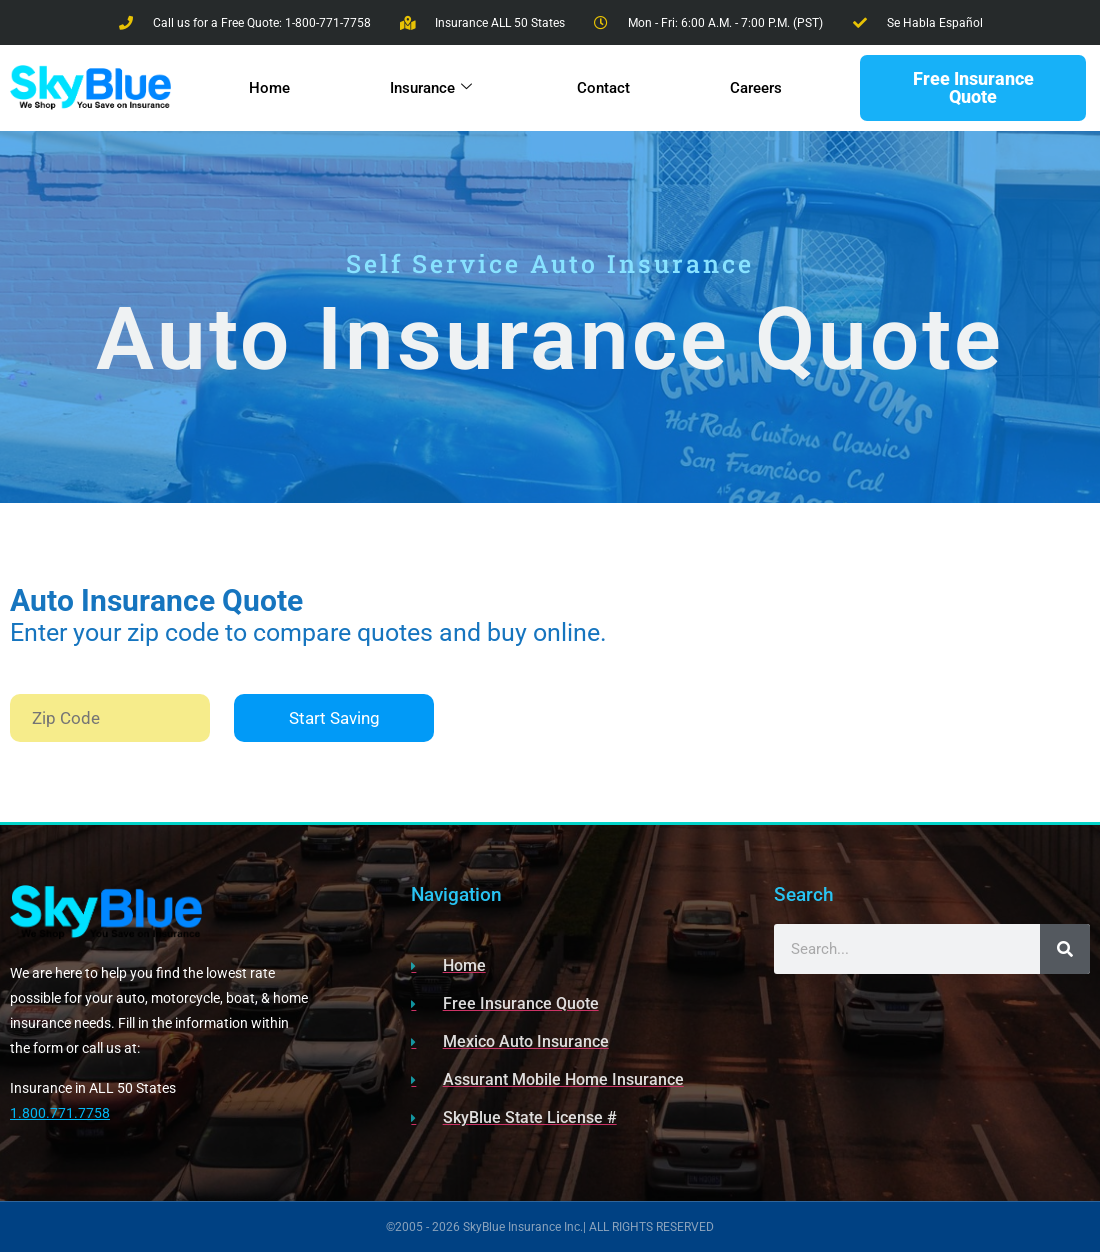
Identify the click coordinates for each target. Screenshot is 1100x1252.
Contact (603, 88)
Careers (756, 88)
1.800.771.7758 (60, 1113)
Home (268, 88)
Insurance (430, 88)
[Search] (1065, 949)
